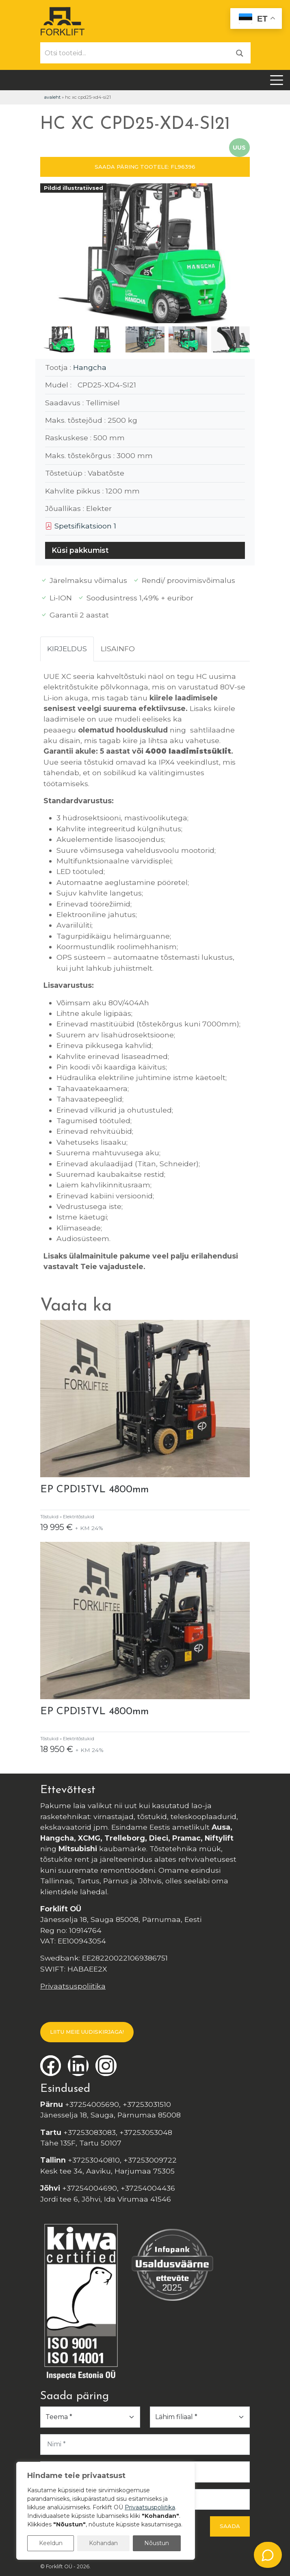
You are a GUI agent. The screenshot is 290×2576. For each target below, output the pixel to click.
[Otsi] (239, 52)
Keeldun (51, 2543)
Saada (230, 2526)
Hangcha (89, 367)
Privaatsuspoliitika (73, 1986)
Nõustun (156, 2543)
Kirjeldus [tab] (67, 648)
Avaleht (52, 97)
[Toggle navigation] (276, 80)
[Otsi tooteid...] (135, 53)
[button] (240, 255)
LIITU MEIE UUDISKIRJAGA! (87, 2031)
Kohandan (103, 2543)
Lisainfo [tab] (118, 648)
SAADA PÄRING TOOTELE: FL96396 (145, 166)
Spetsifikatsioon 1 (80, 526)
